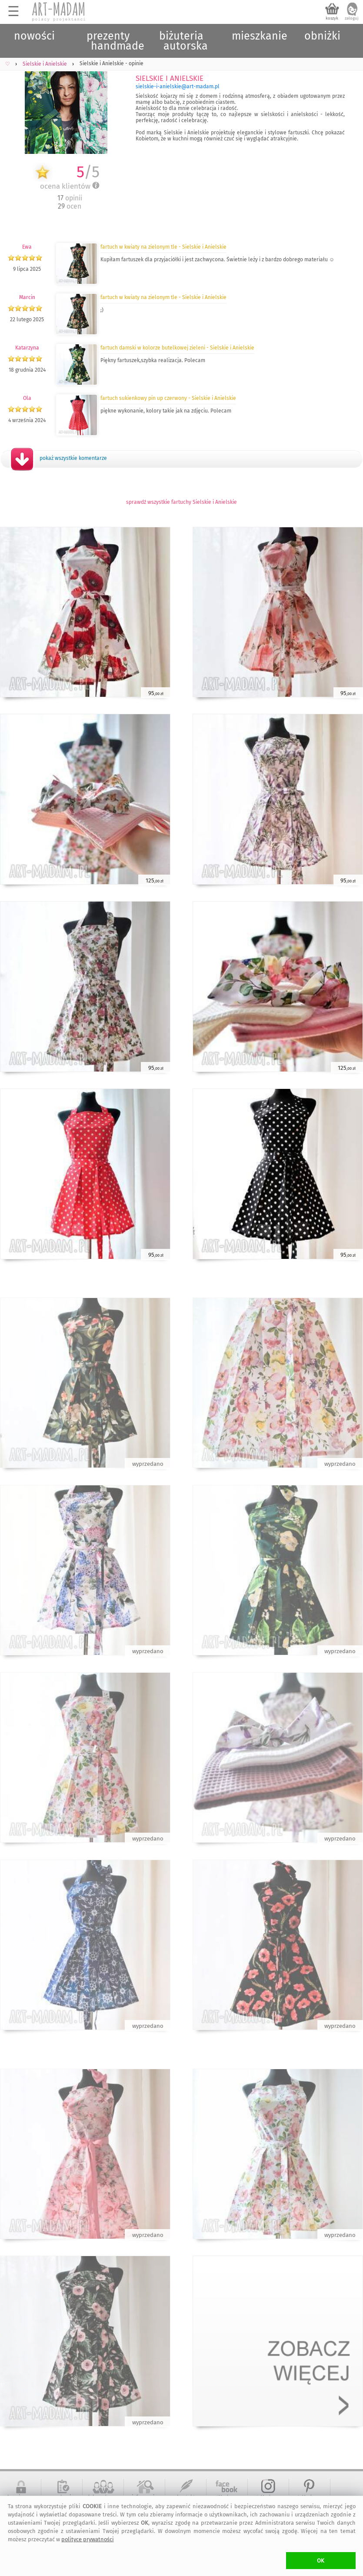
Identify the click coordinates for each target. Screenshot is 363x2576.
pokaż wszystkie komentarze (73, 458)
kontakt (186, 2497)
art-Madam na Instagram (268, 2500)
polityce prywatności (87, 2539)
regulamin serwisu (62, 2500)
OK (320, 2560)
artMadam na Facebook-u (227, 2500)
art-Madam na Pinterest (309, 2500)
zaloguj (352, 18)
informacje (144, 2497)
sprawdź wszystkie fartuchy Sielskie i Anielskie (181, 502)
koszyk (332, 18)
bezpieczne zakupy (20, 2500)
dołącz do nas (103, 2497)
